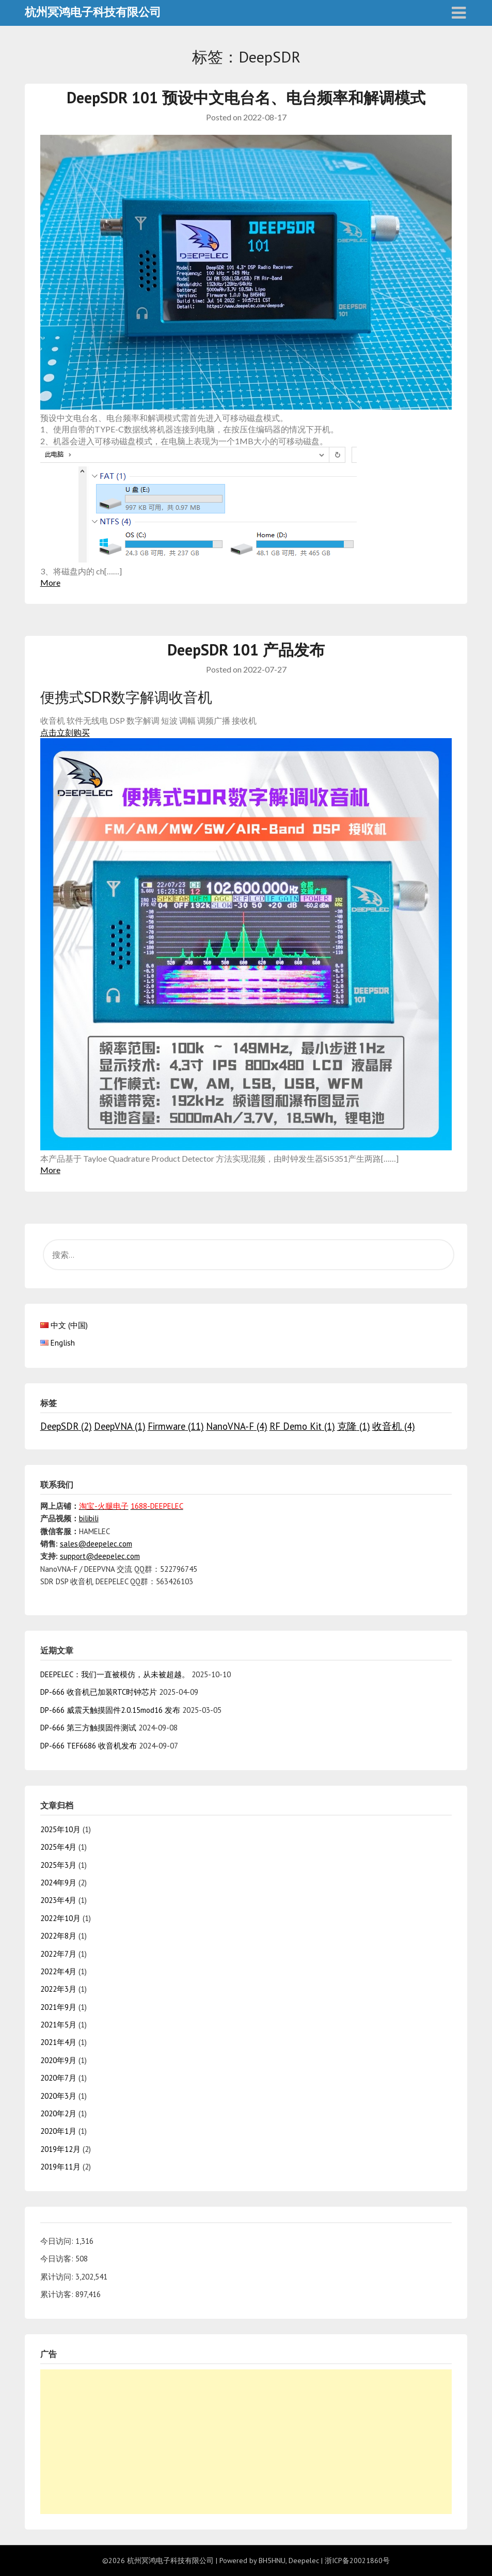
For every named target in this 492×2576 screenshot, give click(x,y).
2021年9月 (58, 2007)
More (50, 582)
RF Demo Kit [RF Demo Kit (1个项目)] (302, 1426)
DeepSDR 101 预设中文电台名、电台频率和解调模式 (246, 97)
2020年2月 (58, 2113)
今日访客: (57, 2258)
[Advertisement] (246, 2441)
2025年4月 (58, 1847)
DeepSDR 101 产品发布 (246, 649)
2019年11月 (60, 2167)
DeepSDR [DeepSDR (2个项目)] (66, 1426)
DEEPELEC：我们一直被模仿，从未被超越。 (114, 1674)
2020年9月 (58, 2060)
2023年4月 (58, 1900)
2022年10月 (60, 1918)
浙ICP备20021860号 (357, 2560)
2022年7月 (58, 1954)
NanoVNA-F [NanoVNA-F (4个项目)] (236, 1426)
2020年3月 (58, 2096)
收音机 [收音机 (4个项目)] (393, 1426)
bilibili (89, 1518)
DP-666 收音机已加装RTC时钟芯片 (98, 1692)
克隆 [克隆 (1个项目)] (353, 1426)
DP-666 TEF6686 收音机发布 (88, 1746)
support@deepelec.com (100, 1556)
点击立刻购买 (65, 732)
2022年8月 (58, 1936)
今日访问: (57, 2241)
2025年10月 (60, 1829)
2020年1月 (58, 2131)
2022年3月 (58, 1989)
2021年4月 (58, 2042)
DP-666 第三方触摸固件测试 (88, 1727)
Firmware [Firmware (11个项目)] (176, 1426)
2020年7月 (58, 2078)
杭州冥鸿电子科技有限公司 (93, 12)
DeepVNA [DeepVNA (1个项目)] (120, 1426)
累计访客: (57, 2294)
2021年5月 (58, 2024)
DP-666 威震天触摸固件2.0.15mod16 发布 (110, 1710)
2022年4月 (58, 1971)
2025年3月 (58, 1865)
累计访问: (57, 2277)
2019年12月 (60, 2149)
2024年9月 (58, 1882)
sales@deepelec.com (96, 1544)
